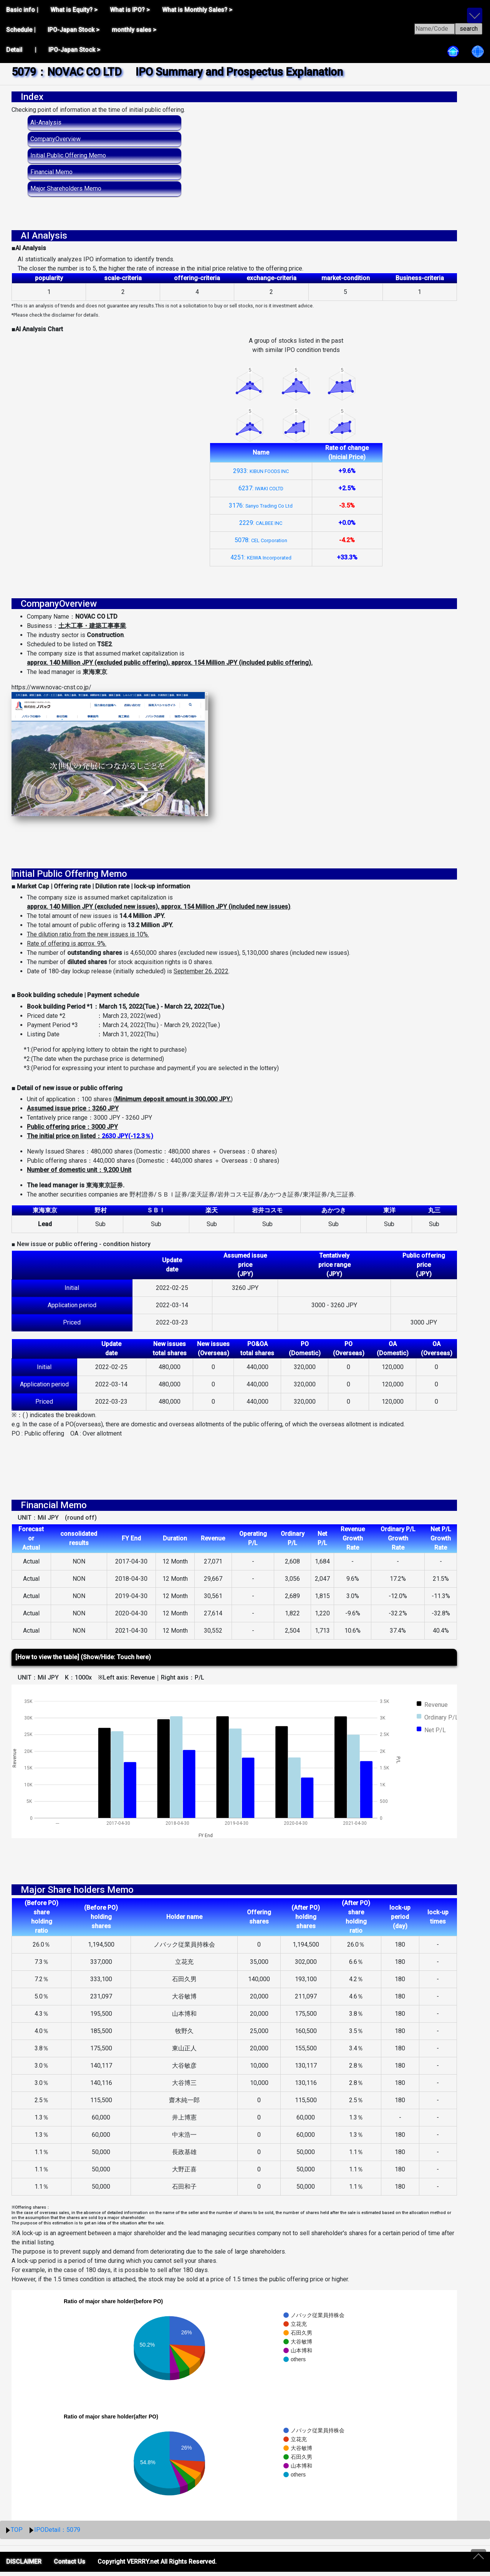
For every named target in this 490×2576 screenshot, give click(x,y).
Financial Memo (51, 172)
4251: (260, 557)
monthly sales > (134, 29)
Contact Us (69, 2565)
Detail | (21, 49)
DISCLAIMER (23, 2565)
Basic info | (22, 9)
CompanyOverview (55, 139)
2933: (261, 471)
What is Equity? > (74, 9)
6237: (260, 488)
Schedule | (20, 29)
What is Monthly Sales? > (197, 9)
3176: (261, 505)
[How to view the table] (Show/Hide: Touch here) (83, 1661)
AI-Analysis (45, 122)
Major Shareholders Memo (65, 188)
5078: (261, 540)
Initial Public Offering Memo (68, 155)
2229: (260, 522)
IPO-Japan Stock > (73, 29)
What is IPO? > (130, 9)
